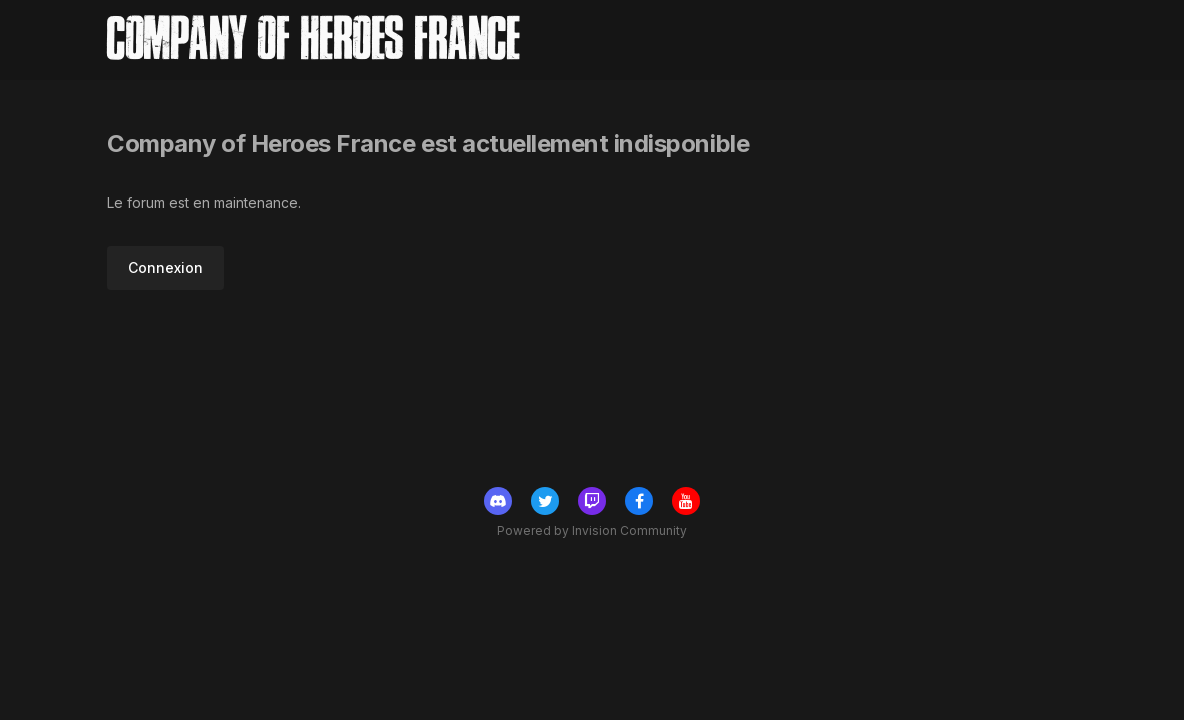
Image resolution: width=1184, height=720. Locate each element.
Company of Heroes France (313, 40)
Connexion (165, 267)
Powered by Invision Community (592, 530)
